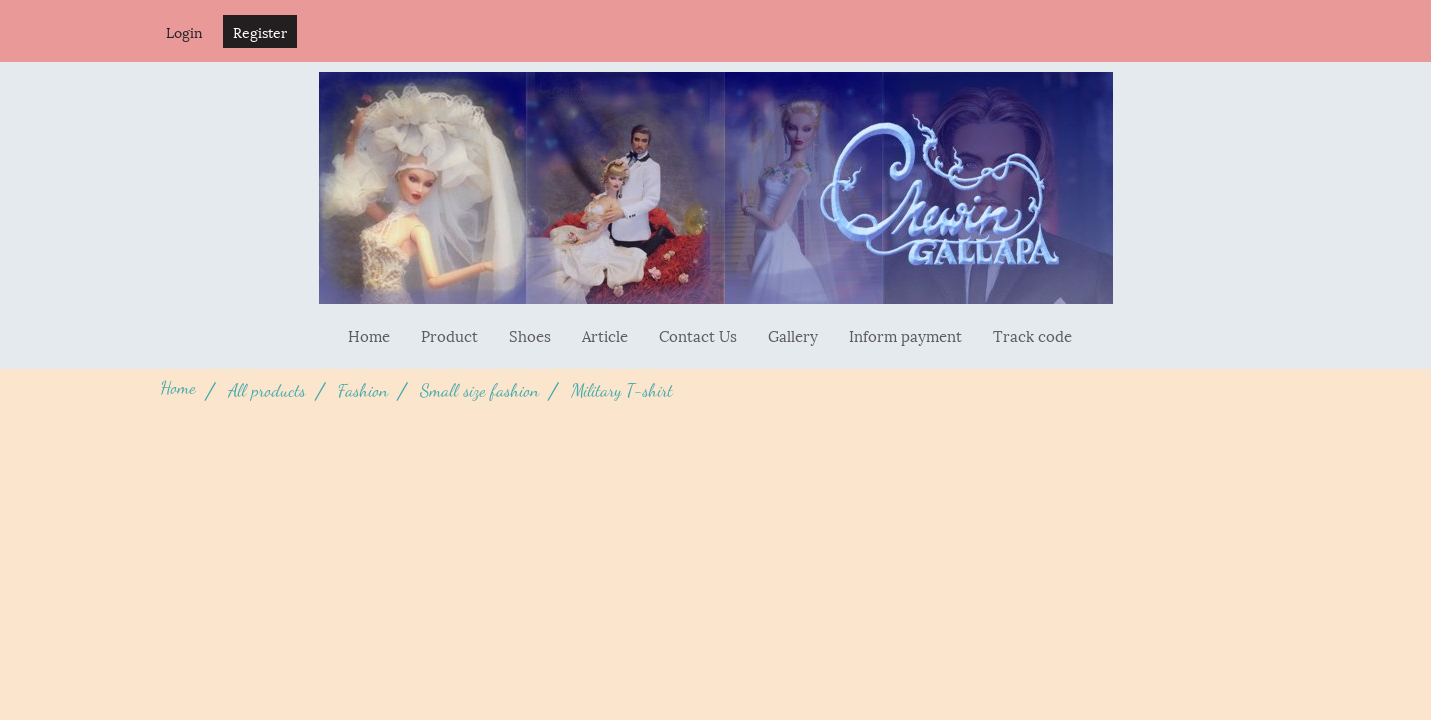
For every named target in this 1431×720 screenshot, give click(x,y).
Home (369, 335)
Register (260, 31)
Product (449, 335)
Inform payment (905, 335)
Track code (1032, 335)
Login (184, 31)
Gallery (793, 335)
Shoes (530, 335)
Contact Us (698, 335)
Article (605, 335)
